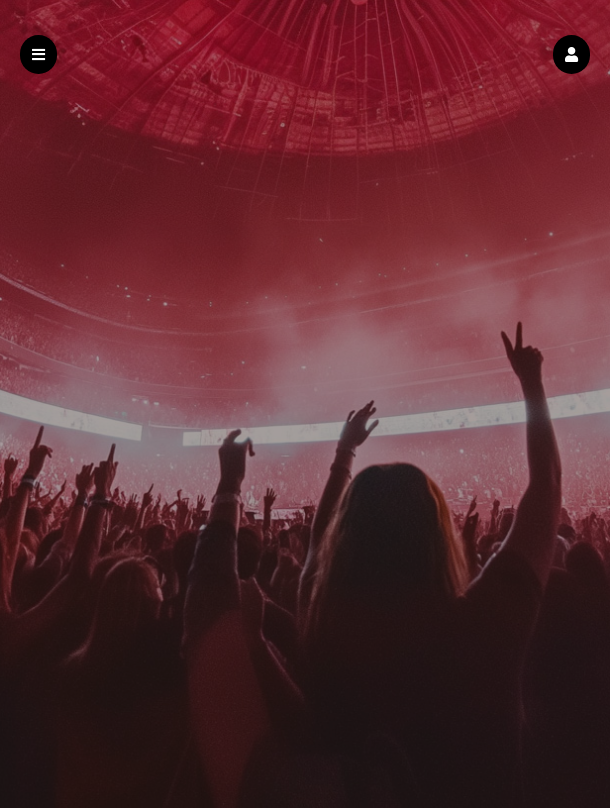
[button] (571, 54)
